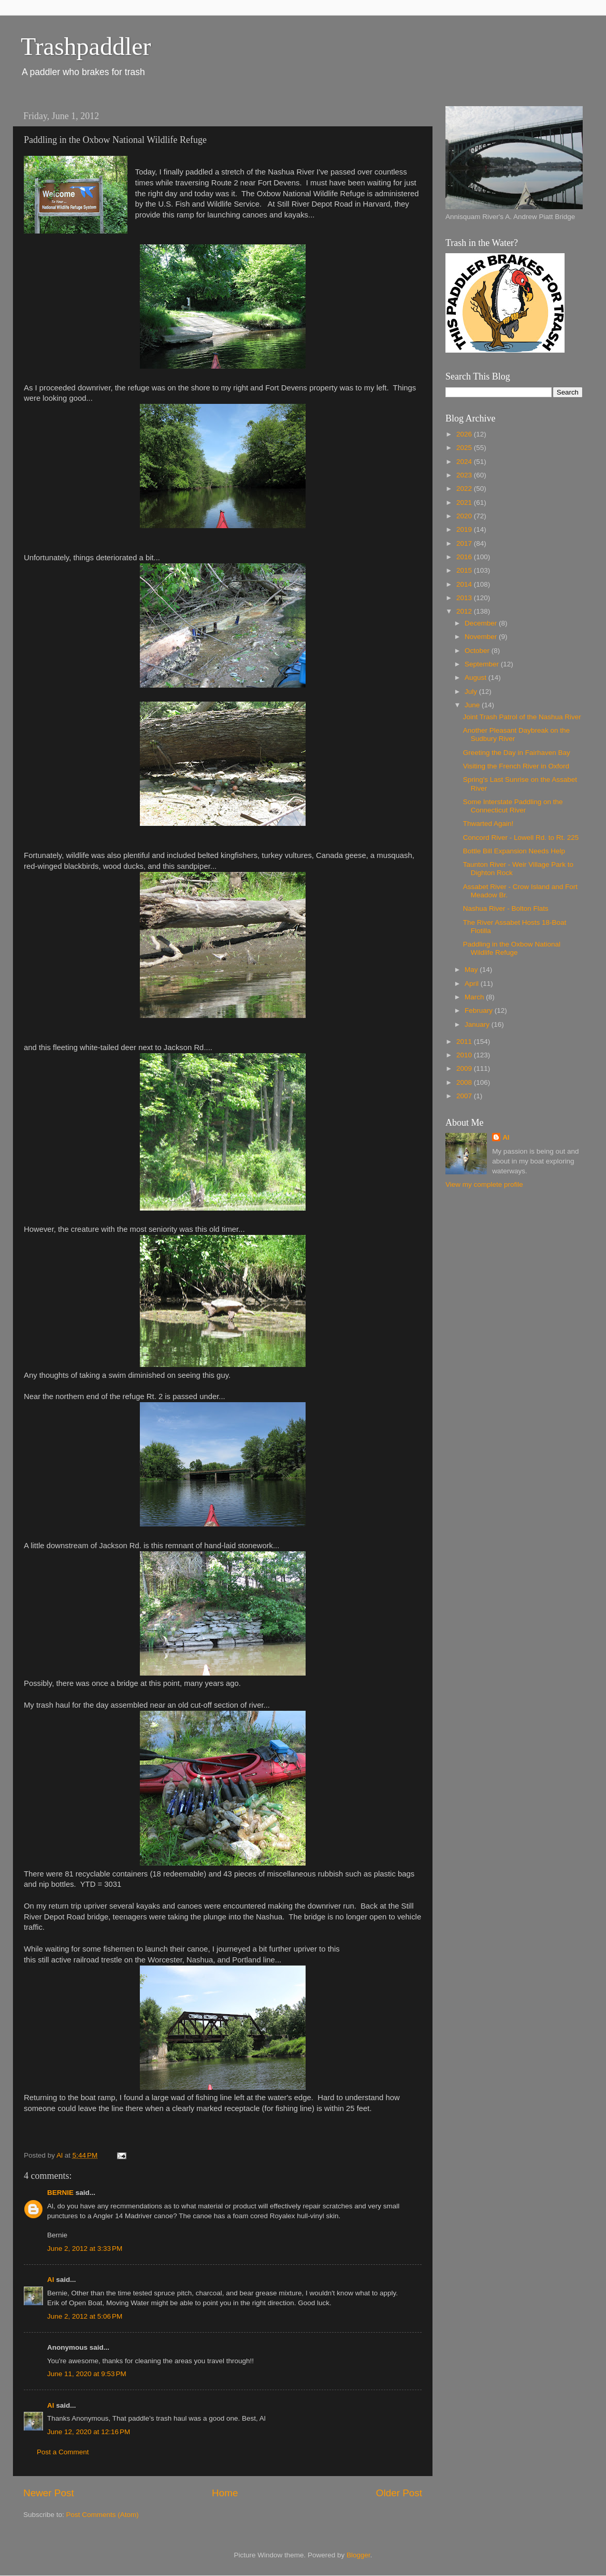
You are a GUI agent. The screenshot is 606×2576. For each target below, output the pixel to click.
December (482, 623)
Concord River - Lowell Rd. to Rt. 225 (521, 837)
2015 (465, 570)
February (480, 1010)
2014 (465, 584)
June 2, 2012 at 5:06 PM (84, 2316)
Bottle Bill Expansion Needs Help (514, 851)
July (472, 691)
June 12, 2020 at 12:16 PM (88, 2432)
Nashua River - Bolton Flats (506, 908)
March (475, 997)
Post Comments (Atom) (102, 2515)
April (473, 983)
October (478, 650)
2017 (465, 543)
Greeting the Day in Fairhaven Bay (516, 752)
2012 (465, 611)
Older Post (399, 2492)
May (472, 969)
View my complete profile (484, 1184)
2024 (465, 461)
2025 (465, 448)
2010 (465, 1055)
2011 (465, 1041)
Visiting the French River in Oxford (516, 766)
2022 (465, 488)
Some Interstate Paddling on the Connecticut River (513, 806)
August (476, 677)
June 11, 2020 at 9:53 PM (86, 2374)
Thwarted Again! (488, 823)
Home (225, 2492)
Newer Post (48, 2492)
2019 (465, 529)
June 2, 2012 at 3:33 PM (84, 2248)
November (482, 637)
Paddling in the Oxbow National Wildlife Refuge (511, 948)
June (473, 705)
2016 (465, 557)
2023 (465, 475)
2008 (465, 1082)
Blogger (358, 2555)
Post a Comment (63, 2452)
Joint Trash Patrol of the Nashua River (522, 717)
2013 (465, 598)
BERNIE (60, 2192)
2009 (465, 1068)
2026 (465, 434)
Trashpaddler (86, 46)
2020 (465, 516)
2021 (465, 502)
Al (50, 2279)
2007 (465, 1096)
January (478, 1024)
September (483, 664)
